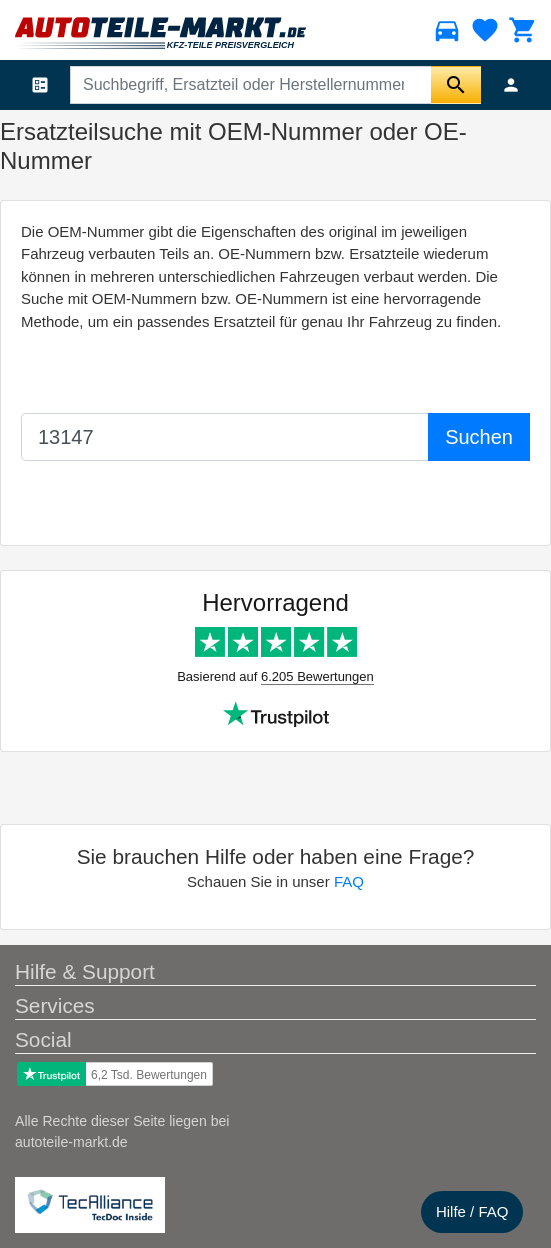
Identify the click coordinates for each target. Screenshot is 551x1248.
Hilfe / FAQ (472, 1211)
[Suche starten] (456, 85)
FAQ (349, 881)
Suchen (479, 437)
